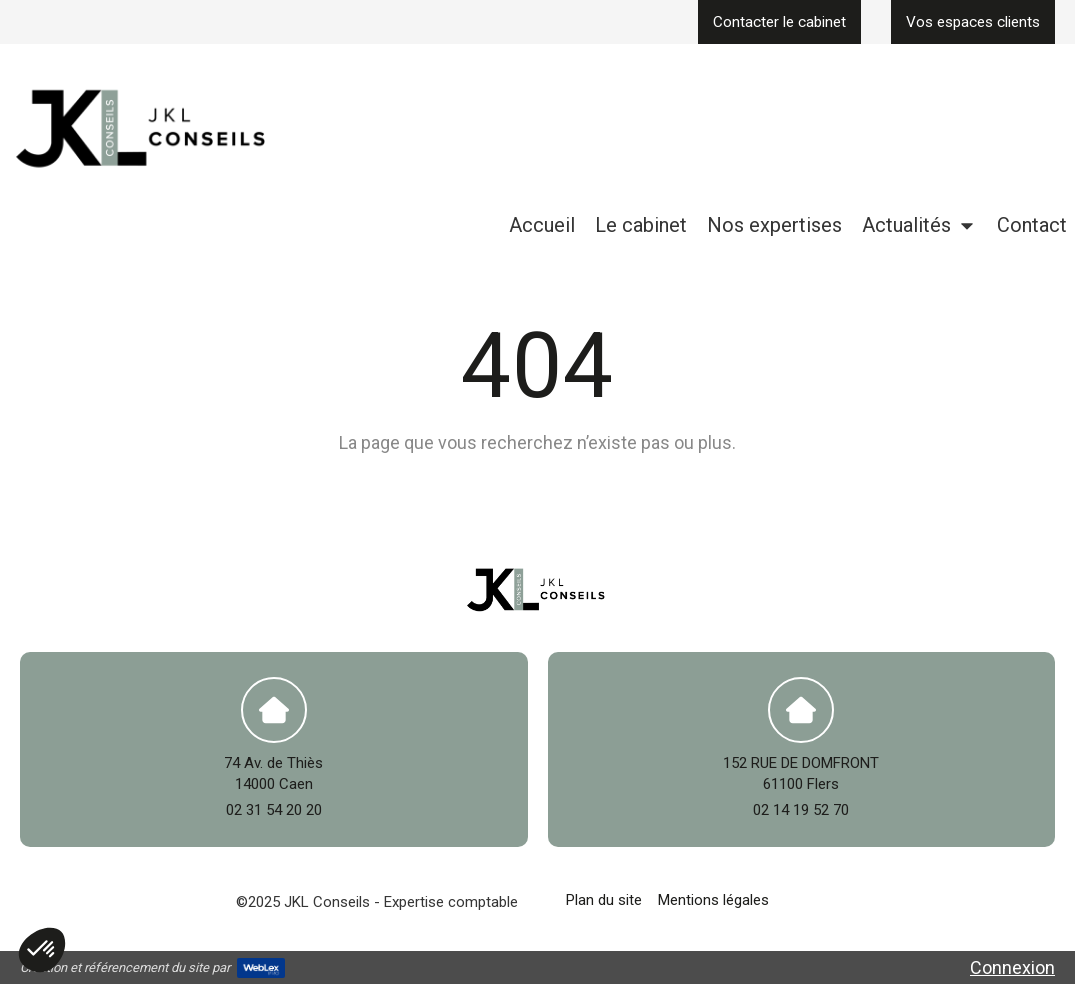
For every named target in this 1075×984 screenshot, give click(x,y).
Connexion (1012, 967)
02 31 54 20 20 (274, 810)
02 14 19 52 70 (801, 810)
